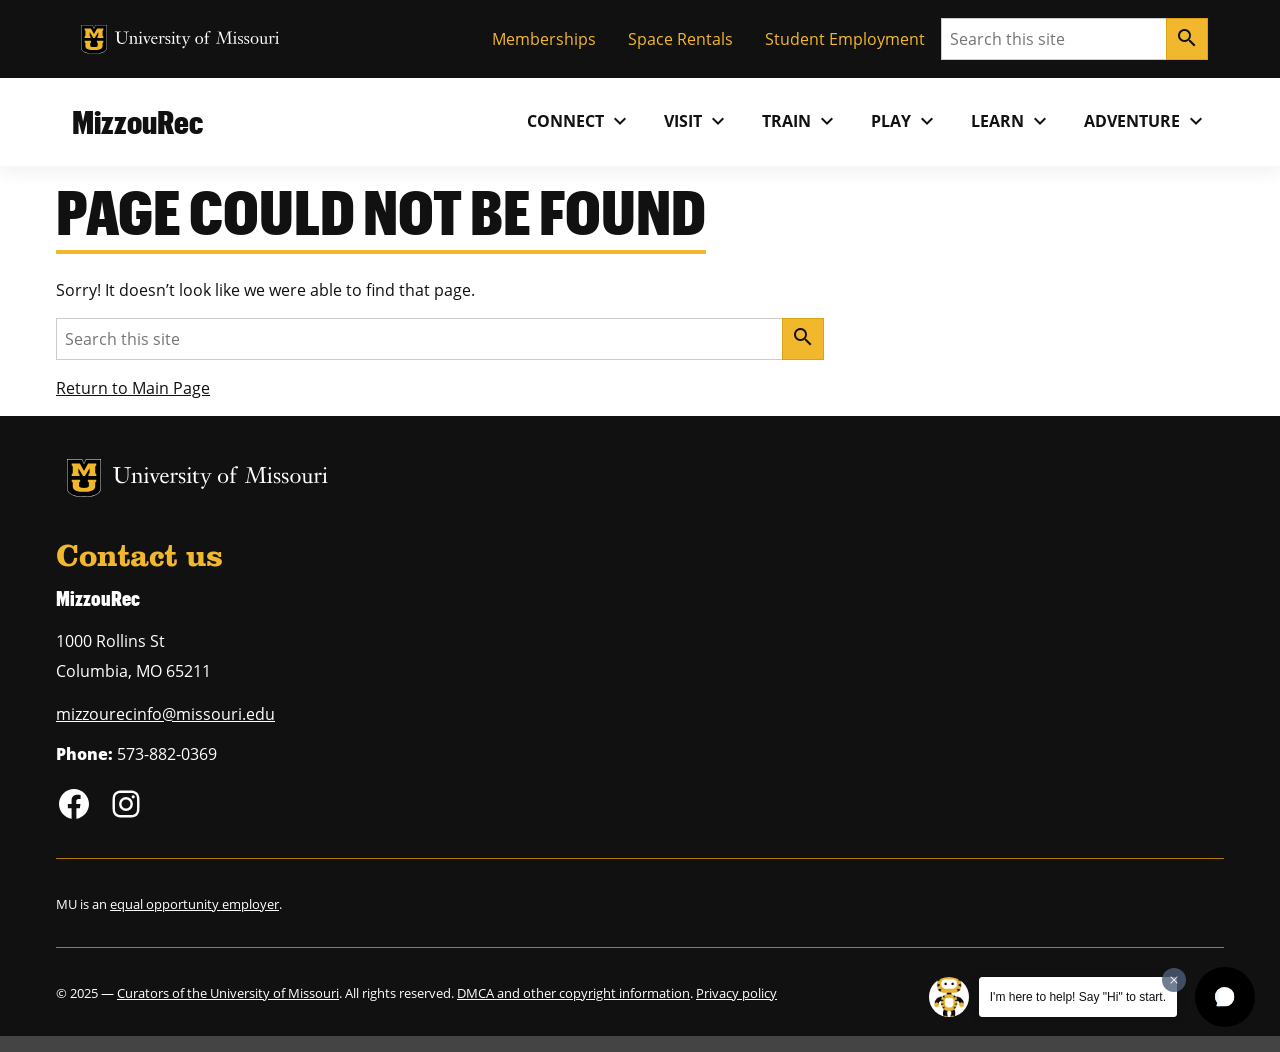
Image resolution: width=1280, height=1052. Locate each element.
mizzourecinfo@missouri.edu (165, 714)
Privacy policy (736, 993)
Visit (697, 121)
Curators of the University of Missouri (228, 993)
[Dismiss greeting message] (1174, 980)
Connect (579, 121)
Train (800, 121)
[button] (1225, 997)
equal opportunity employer (194, 904)
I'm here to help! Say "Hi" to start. (1078, 997)
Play (905, 121)
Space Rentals (680, 39)
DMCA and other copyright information (573, 993)
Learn (1011, 121)
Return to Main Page (133, 388)
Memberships (544, 39)
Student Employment (845, 39)
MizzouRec (137, 121)
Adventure (1146, 121)
